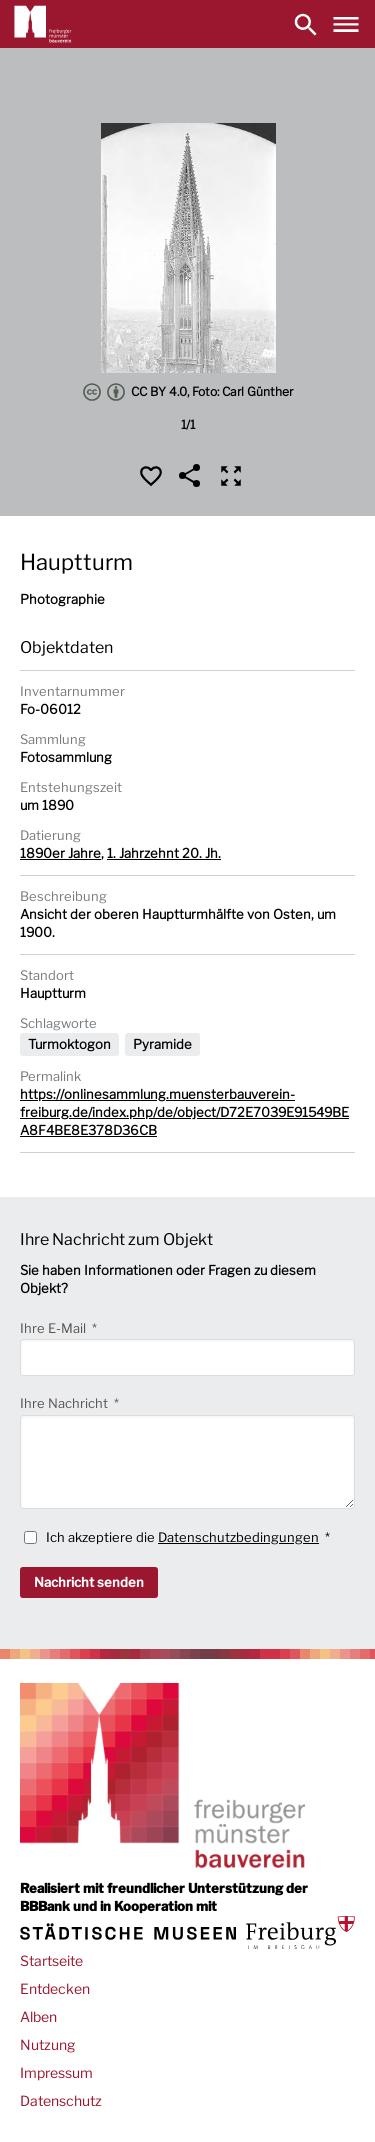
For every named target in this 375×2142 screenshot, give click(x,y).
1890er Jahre (60, 853)
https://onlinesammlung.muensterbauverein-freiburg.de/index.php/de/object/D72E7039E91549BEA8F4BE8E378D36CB (184, 1112)
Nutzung (47, 2044)
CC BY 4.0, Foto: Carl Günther (188, 392)
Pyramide (162, 1044)
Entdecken (55, 1988)
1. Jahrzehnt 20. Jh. (164, 853)
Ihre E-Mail (54, 1328)
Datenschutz (61, 2100)
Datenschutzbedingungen (238, 1537)
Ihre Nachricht (65, 1403)
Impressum (56, 2072)
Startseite (51, 1960)
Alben (38, 2016)
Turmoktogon (69, 1044)
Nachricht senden (89, 1582)
